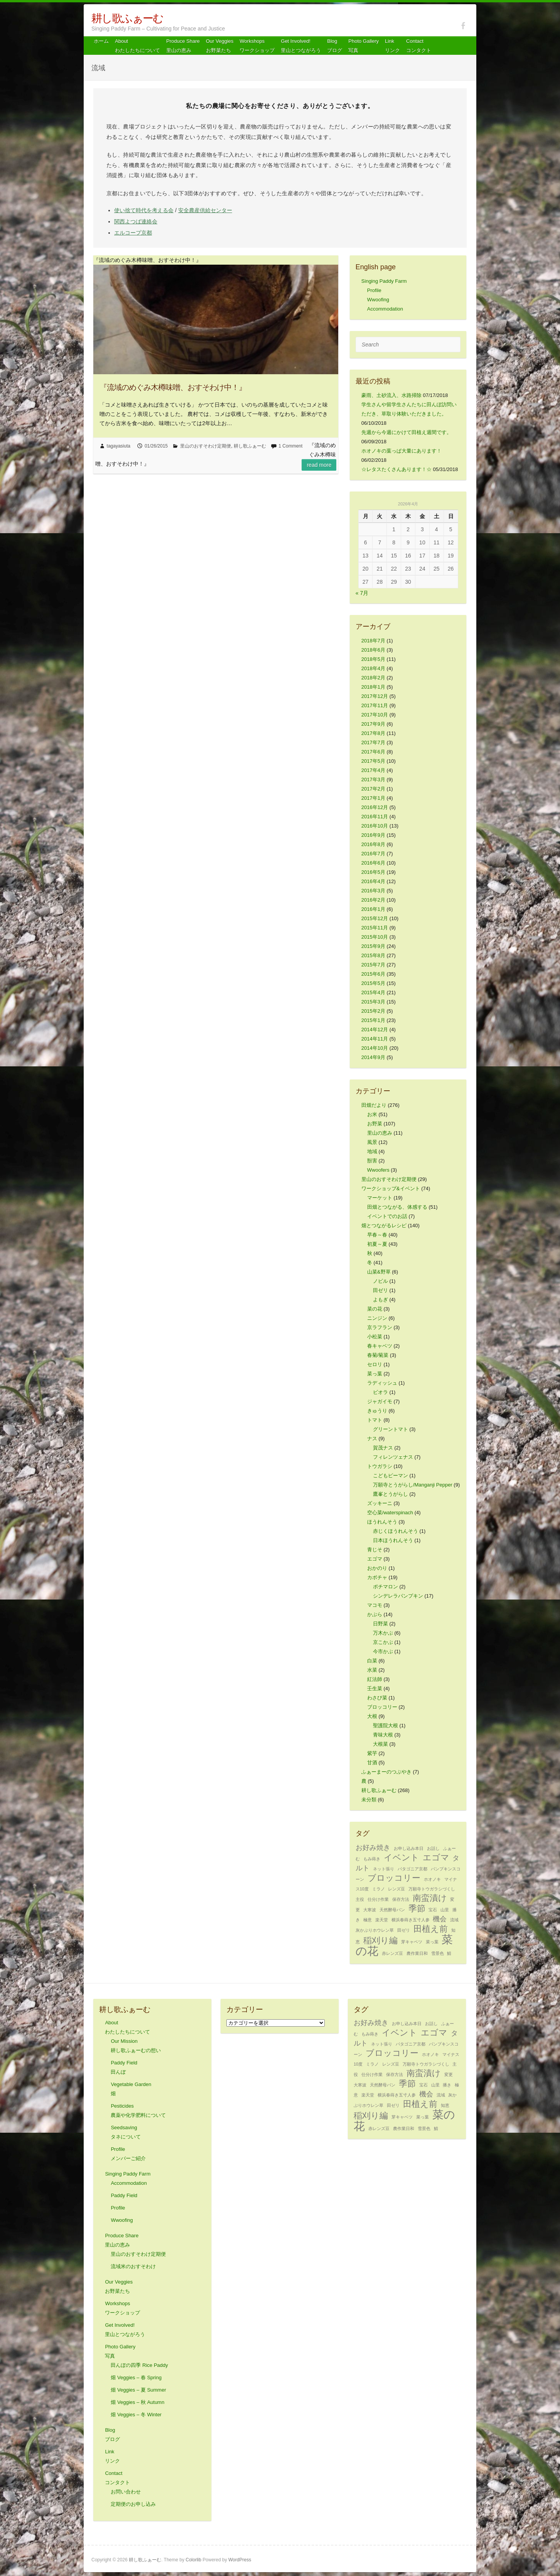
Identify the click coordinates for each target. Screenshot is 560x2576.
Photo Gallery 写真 (363, 45)
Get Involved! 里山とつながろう (301, 45)
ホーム (101, 41)
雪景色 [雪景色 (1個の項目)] (437, 1953)
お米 (372, 1114)
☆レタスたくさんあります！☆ (396, 469)
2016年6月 (373, 863)
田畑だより (373, 1105)
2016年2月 (373, 900)
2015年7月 (373, 965)
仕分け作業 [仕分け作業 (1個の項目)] (378, 1899)
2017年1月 (373, 798)
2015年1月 (373, 1020)
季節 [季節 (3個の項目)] (416, 1908)
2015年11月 (374, 928)
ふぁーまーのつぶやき (386, 1772)
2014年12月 (374, 1029)
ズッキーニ (379, 1503)
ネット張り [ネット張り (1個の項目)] (383, 1869)
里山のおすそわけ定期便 (205, 446)
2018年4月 (373, 668)
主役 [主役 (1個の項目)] (360, 1899)
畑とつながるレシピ (384, 1225)
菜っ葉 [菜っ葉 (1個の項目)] (432, 1941)
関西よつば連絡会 (135, 221)
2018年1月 (373, 687)
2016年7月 (373, 853)
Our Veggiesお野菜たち (220, 45)
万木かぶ (383, 1633)
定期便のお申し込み (133, 2504)
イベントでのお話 (387, 1216)
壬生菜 (374, 1688)
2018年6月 (373, 650)
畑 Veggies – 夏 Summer (138, 2390)
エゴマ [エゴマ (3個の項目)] (436, 1857)
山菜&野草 (379, 1272)
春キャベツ (379, 1346)
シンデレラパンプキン (398, 1596)
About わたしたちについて (137, 45)
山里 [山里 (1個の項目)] (444, 1909)
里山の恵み (379, 1133)
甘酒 (372, 1762)
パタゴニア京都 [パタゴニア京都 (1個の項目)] (412, 1869)
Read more (319, 465)
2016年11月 (374, 816)
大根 (372, 1716)
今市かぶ (383, 1651)
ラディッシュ (382, 1383)
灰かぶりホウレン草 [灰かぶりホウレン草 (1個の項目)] (375, 1930)
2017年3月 (373, 779)
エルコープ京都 (133, 233)
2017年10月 (374, 715)
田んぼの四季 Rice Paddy (139, 2365)
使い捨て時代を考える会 (144, 210)
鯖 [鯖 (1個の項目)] (449, 1953)
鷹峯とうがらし (390, 1494)
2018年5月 (373, 659)
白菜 (372, 1661)
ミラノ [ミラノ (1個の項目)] (378, 1889)
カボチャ (377, 1577)
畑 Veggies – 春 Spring (136, 2377)
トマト (374, 1420)
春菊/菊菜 (378, 1355)
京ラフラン (379, 1327)
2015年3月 (373, 1002)
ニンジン (377, 1318)
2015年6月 (373, 974)
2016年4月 (373, 881)
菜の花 (374, 1309)
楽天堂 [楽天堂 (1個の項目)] (381, 1919)
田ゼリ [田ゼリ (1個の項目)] (403, 1930)
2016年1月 (373, 909)
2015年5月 (373, 983)
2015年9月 (373, 946)
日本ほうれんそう (393, 1540)
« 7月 (362, 593)
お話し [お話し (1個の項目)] (433, 1848)
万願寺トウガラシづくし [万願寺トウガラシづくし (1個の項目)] (431, 1889)
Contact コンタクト (418, 45)
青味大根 (383, 1735)
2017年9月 (373, 724)
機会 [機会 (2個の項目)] (440, 1919)
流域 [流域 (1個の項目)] (454, 1919)
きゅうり (377, 1411)
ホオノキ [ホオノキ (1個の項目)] (432, 1879)
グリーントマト (390, 1429)
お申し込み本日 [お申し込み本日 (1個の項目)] (408, 1848)
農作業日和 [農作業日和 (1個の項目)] (417, 1953)
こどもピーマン (390, 1475)
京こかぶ (383, 1642)
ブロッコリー (382, 1707)
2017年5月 (373, 761)
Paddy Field (124, 2195)
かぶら (374, 1614)
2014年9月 (373, 1057)
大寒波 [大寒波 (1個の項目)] (369, 1909)
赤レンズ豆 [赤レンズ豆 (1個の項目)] (392, 1953)
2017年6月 (373, 752)
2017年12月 (374, 696)
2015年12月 (374, 918)
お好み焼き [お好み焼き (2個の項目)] (373, 1847)
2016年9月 (373, 835)
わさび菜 (377, 1698)
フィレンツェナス (393, 1457)
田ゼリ (380, 1290)
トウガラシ (379, 1466)
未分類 (368, 1799)
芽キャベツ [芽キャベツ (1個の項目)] (411, 1941)
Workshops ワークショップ (257, 45)
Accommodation (385, 309)
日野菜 (380, 1624)
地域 (372, 1151)
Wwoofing (378, 299)
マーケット (379, 1198)
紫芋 (372, 1753)
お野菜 (374, 1124)
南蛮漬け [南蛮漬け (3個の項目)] (430, 1898)
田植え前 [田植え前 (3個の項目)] (430, 1929)
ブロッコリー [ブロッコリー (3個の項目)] (394, 1878)
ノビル (380, 1281)
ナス (372, 1438)
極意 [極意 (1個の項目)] (367, 1919)
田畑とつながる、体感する (397, 1207)
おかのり (377, 1568)
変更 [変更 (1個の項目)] (448, 2074)
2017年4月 (373, 770)
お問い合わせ (126, 2492)
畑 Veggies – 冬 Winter (136, 2414)
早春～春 (377, 1235)
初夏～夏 (377, 1244)
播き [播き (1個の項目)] (447, 2085)
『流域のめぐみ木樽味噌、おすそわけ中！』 (173, 387)
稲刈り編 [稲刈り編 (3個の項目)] (380, 1940)
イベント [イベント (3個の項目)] (401, 1857)
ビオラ (380, 1392)
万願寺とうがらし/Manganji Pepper (412, 1485)
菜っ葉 (374, 1374)
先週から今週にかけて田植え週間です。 (406, 432)
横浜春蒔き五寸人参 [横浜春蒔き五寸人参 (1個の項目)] (410, 1919)
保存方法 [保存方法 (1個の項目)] (400, 1899)
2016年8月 (373, 844)
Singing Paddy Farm (384, 281)
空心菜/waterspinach (390, 1512)
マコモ (374, 1605)
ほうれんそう (382, 1522)
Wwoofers (378, 1170)
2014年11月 (374, 1039)
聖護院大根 (385, 1725)
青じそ (374, 1549)
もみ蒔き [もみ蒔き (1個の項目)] (371, 1858)
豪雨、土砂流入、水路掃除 (391, 395)
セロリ (374, 1364)
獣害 (372, 1161)
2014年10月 (374, 1048)
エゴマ (374, 1559)
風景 (372, 1142)
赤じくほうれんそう (395, 1531)
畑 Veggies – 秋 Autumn (137, 2402)
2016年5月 (373, 872)
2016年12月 (374, 807)
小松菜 (374, 1337)
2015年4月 (373, 992)
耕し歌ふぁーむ (127, 18)
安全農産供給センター (205, 210)
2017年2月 (373, 789)
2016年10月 (374, 826)
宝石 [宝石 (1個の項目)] (432, 1909)
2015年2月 (373, 1011)
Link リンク (392, 45)
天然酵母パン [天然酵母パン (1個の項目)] (392, 1909)
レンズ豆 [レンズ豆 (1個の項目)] (396, 1889)
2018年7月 (373, 641)
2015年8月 (373, 955)
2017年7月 (373, 742)
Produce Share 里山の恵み (183, 45)
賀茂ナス (383, 1448)
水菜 (372, 1670)
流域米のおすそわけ (133, 2266)
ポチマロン (385, 1587)
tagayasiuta (118, 446)
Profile (374, 290)
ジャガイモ (379, 1401)
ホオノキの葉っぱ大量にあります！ (401, 451)
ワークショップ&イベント (390, 1188)
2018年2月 (373, 678)
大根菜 (380, 1744)
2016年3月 (373, 891)
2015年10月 (374, 937)
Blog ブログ (334, 45)
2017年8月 (373, 733)
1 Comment (290, 446)
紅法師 (374, 1679)
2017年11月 (374, 705)
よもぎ (380, 1299)
